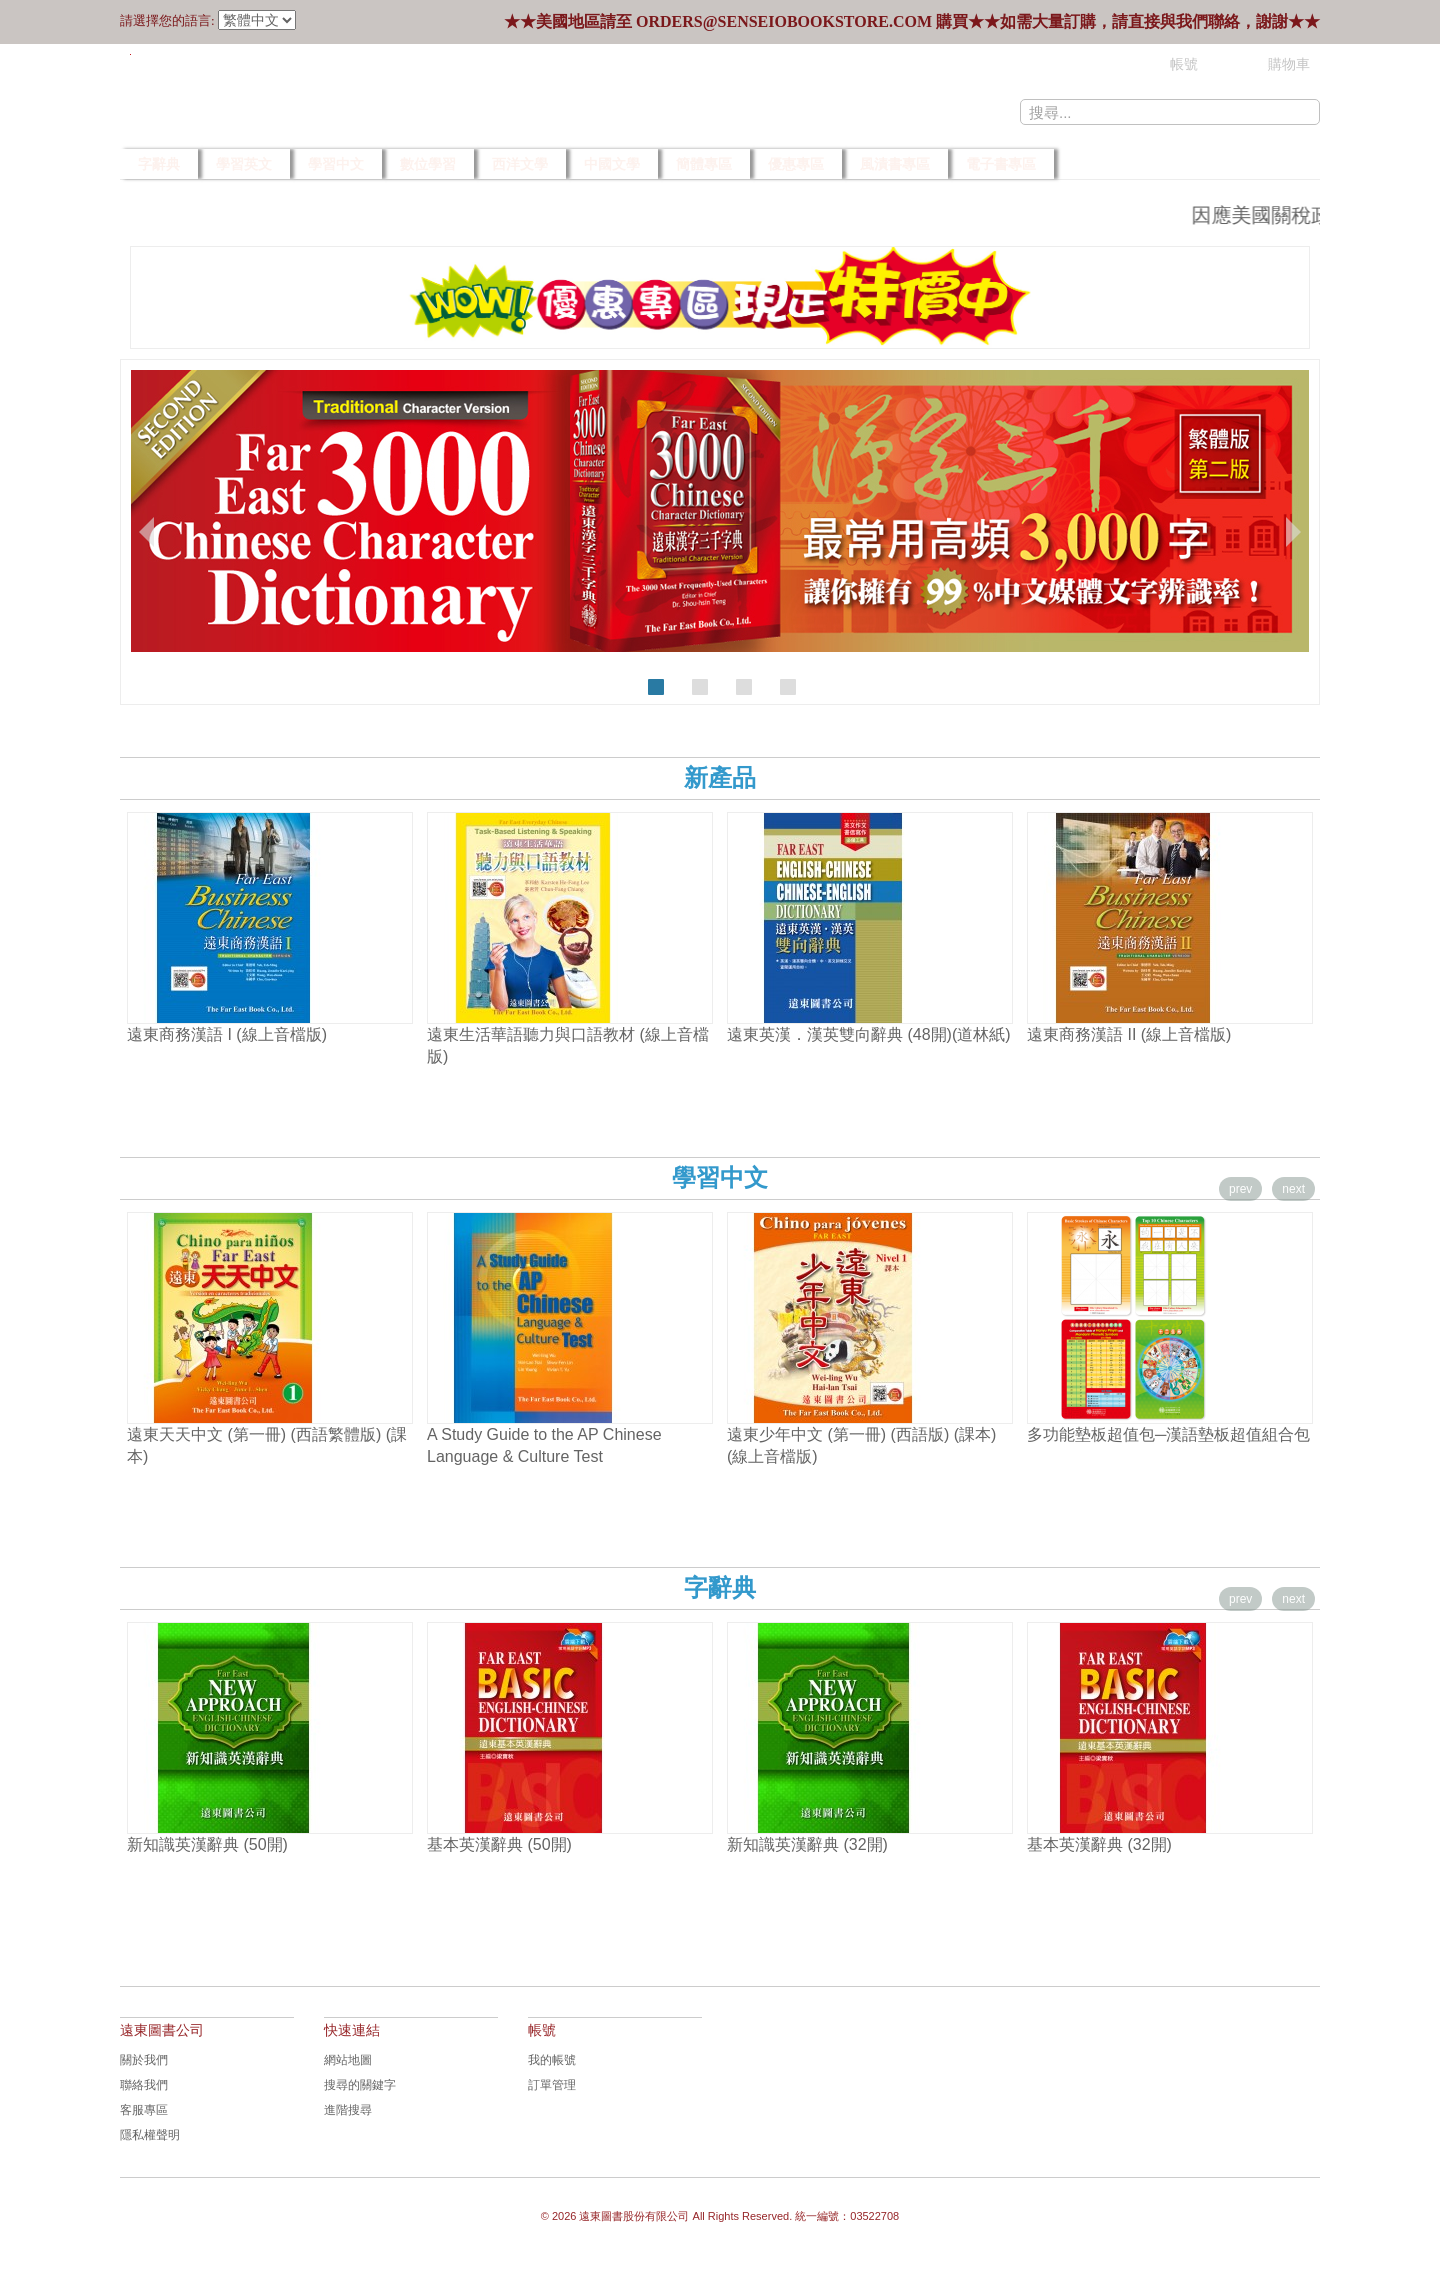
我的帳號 (552, 2060)
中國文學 (612, 164)
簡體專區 (704, 164)
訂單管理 (552, 2085)
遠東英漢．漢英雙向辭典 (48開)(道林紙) (869, 1034)
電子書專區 (1001, 164)
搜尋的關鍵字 (360, 2085)
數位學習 (428, 164)
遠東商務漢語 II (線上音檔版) (1129, 1034)
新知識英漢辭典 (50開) (207, 1844)
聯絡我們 (144, 2085)
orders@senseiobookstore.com (784, 21)
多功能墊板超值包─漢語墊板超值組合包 (1168, 1434)
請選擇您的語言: (167, 20)
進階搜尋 (348, 2110)
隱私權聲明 (150, 2135)
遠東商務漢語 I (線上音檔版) (227, 1034)
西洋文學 (520, 164)
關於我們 (144, 2060)
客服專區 (144, 2110)
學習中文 (336, 164)
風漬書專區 (895, 164)
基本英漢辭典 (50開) (499, 1844)
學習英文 (244, 164)
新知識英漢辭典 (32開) (807, 1844)
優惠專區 (796, 164)
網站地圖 (348, 2060)
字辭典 (159, 164)
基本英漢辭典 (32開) (1099, 1844)
